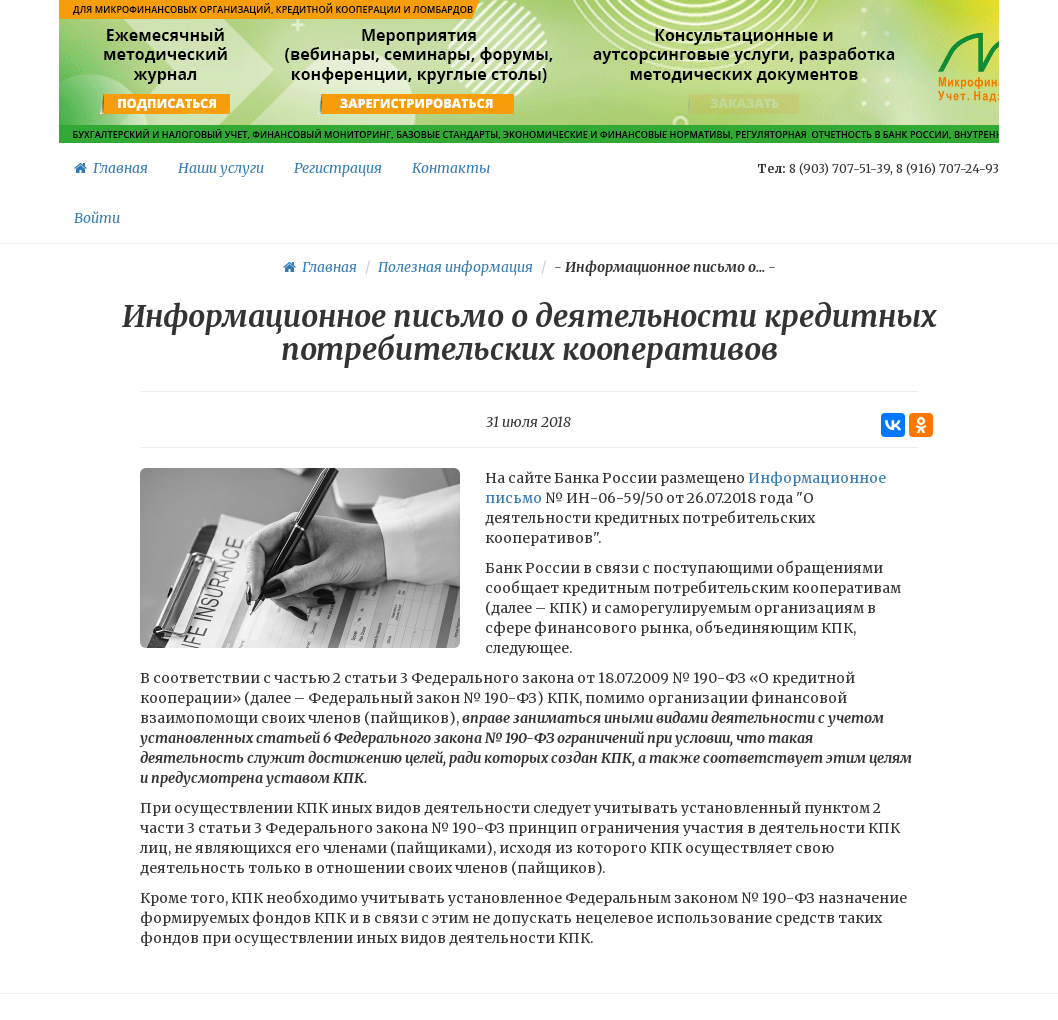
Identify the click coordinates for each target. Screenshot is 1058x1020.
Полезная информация (455, 267)
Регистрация (338, 168)
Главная (111, 168)
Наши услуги (221, 168)
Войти (97, 218)
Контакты (451, 168)
